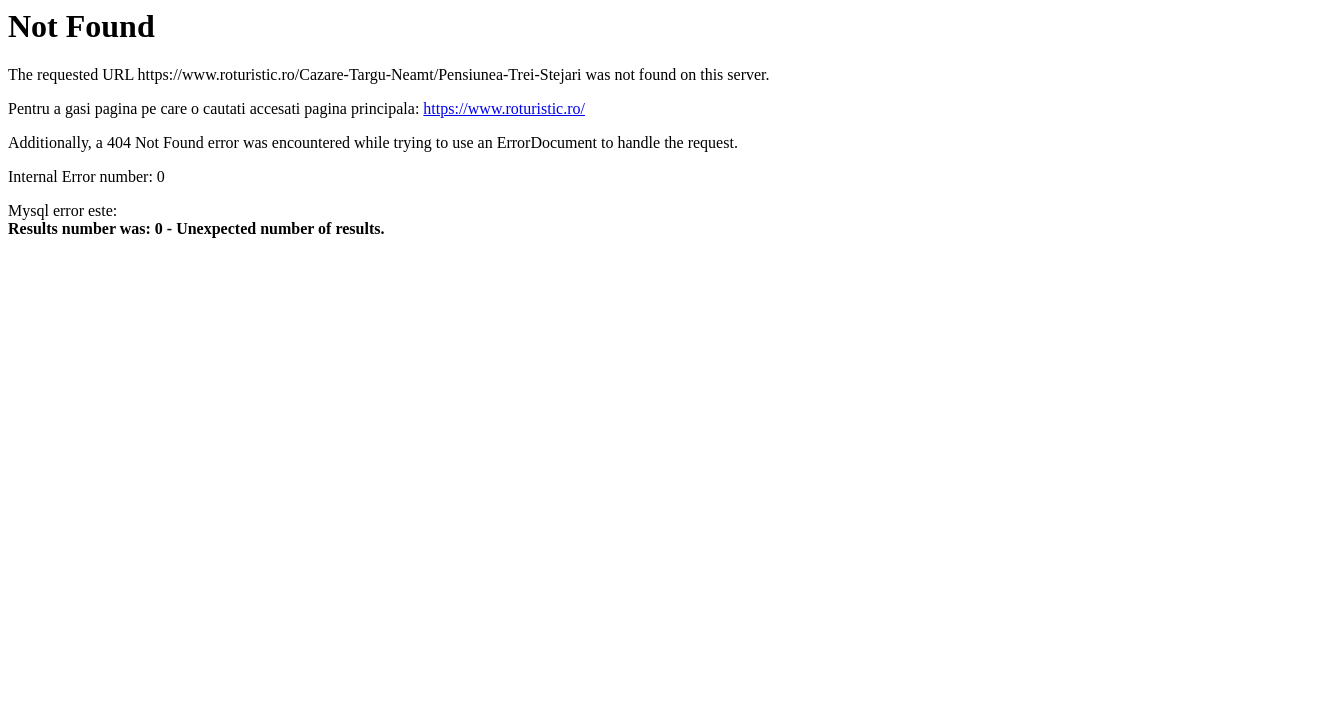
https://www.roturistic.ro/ (504, 108)
